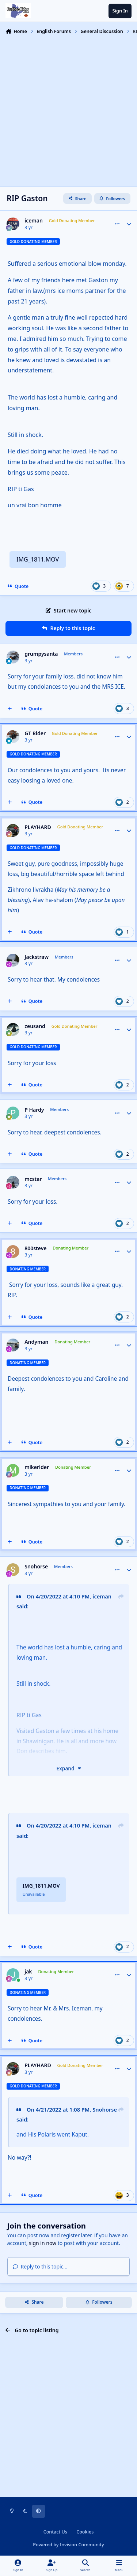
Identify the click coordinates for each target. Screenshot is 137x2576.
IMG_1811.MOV (37, 559)
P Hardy (34, 1110)
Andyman (36, 1342)
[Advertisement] (68, 110)
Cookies (85, 2532)
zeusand (34, 1026)
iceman (33, 220)
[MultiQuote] (10, 708)
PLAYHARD (37, 827)
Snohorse (36, 1566)
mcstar (33, 1179)
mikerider (36, 1467)
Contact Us (55, 2532)
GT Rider (35, 733)
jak (28, 1971)
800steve (35, 1248)
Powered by (68, 2545)
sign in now (42, 2243)
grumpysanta (41, 654)
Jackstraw (36, 957)
